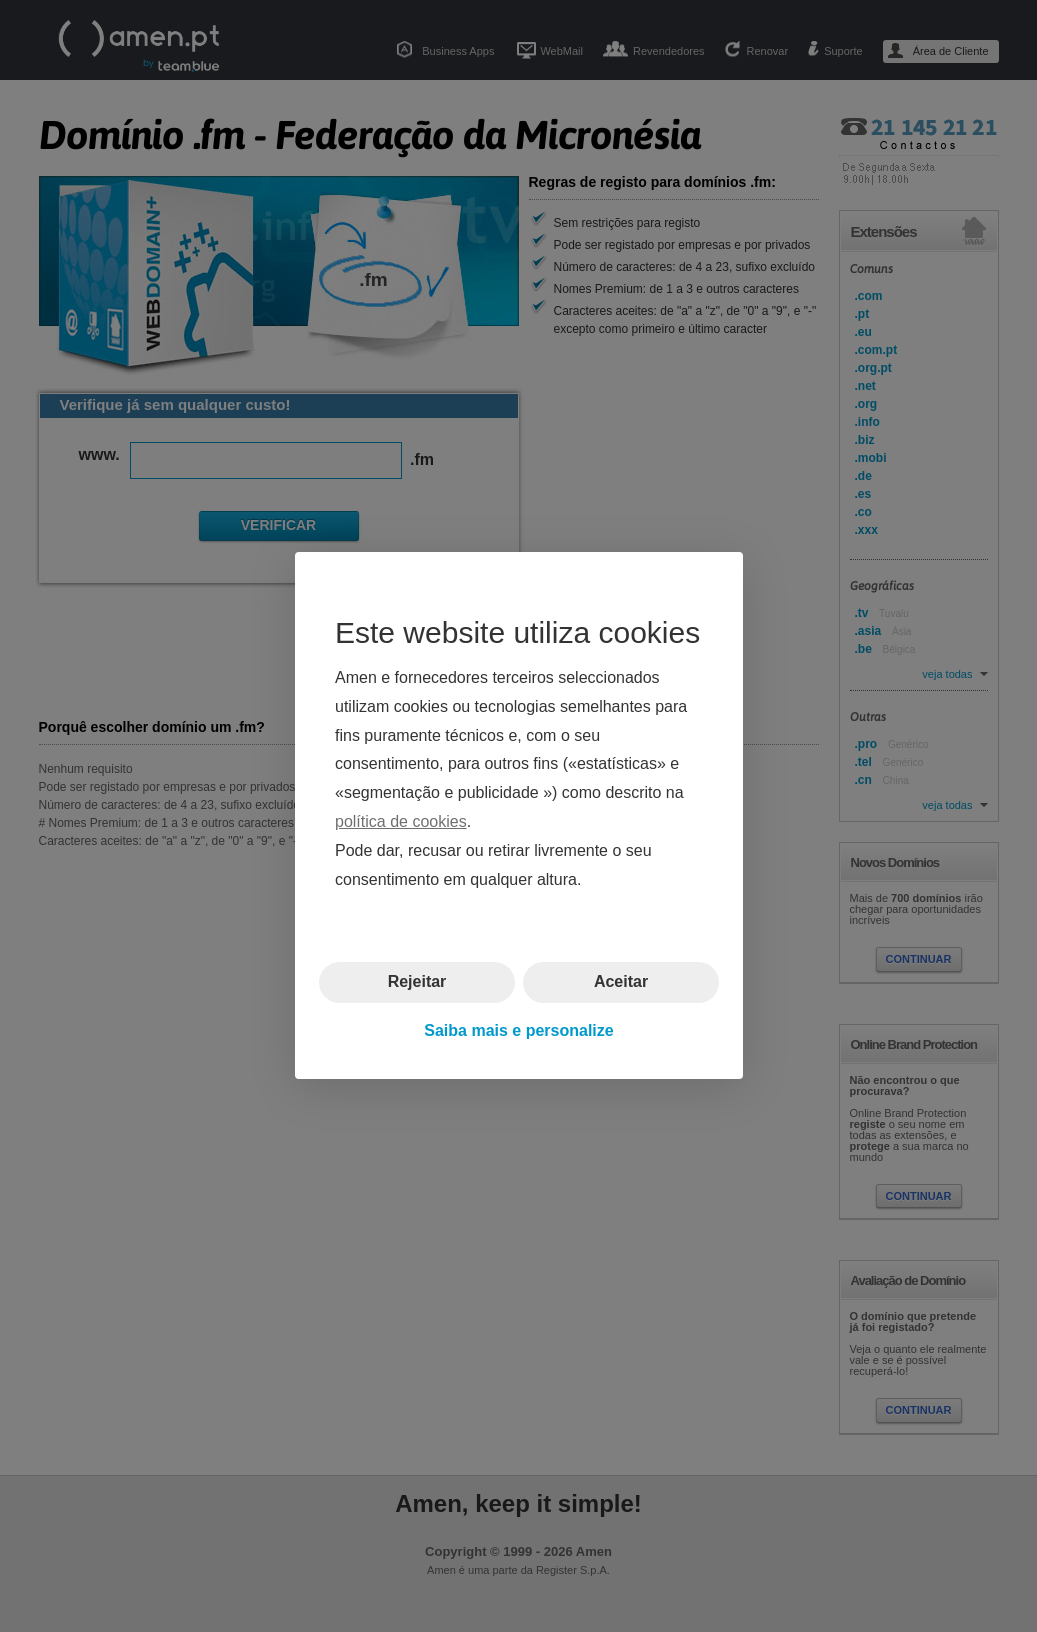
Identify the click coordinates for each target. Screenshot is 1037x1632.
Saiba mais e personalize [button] (518, 1030)
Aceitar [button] (620, 982)
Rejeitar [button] (416, 982)
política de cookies (401, 821)
